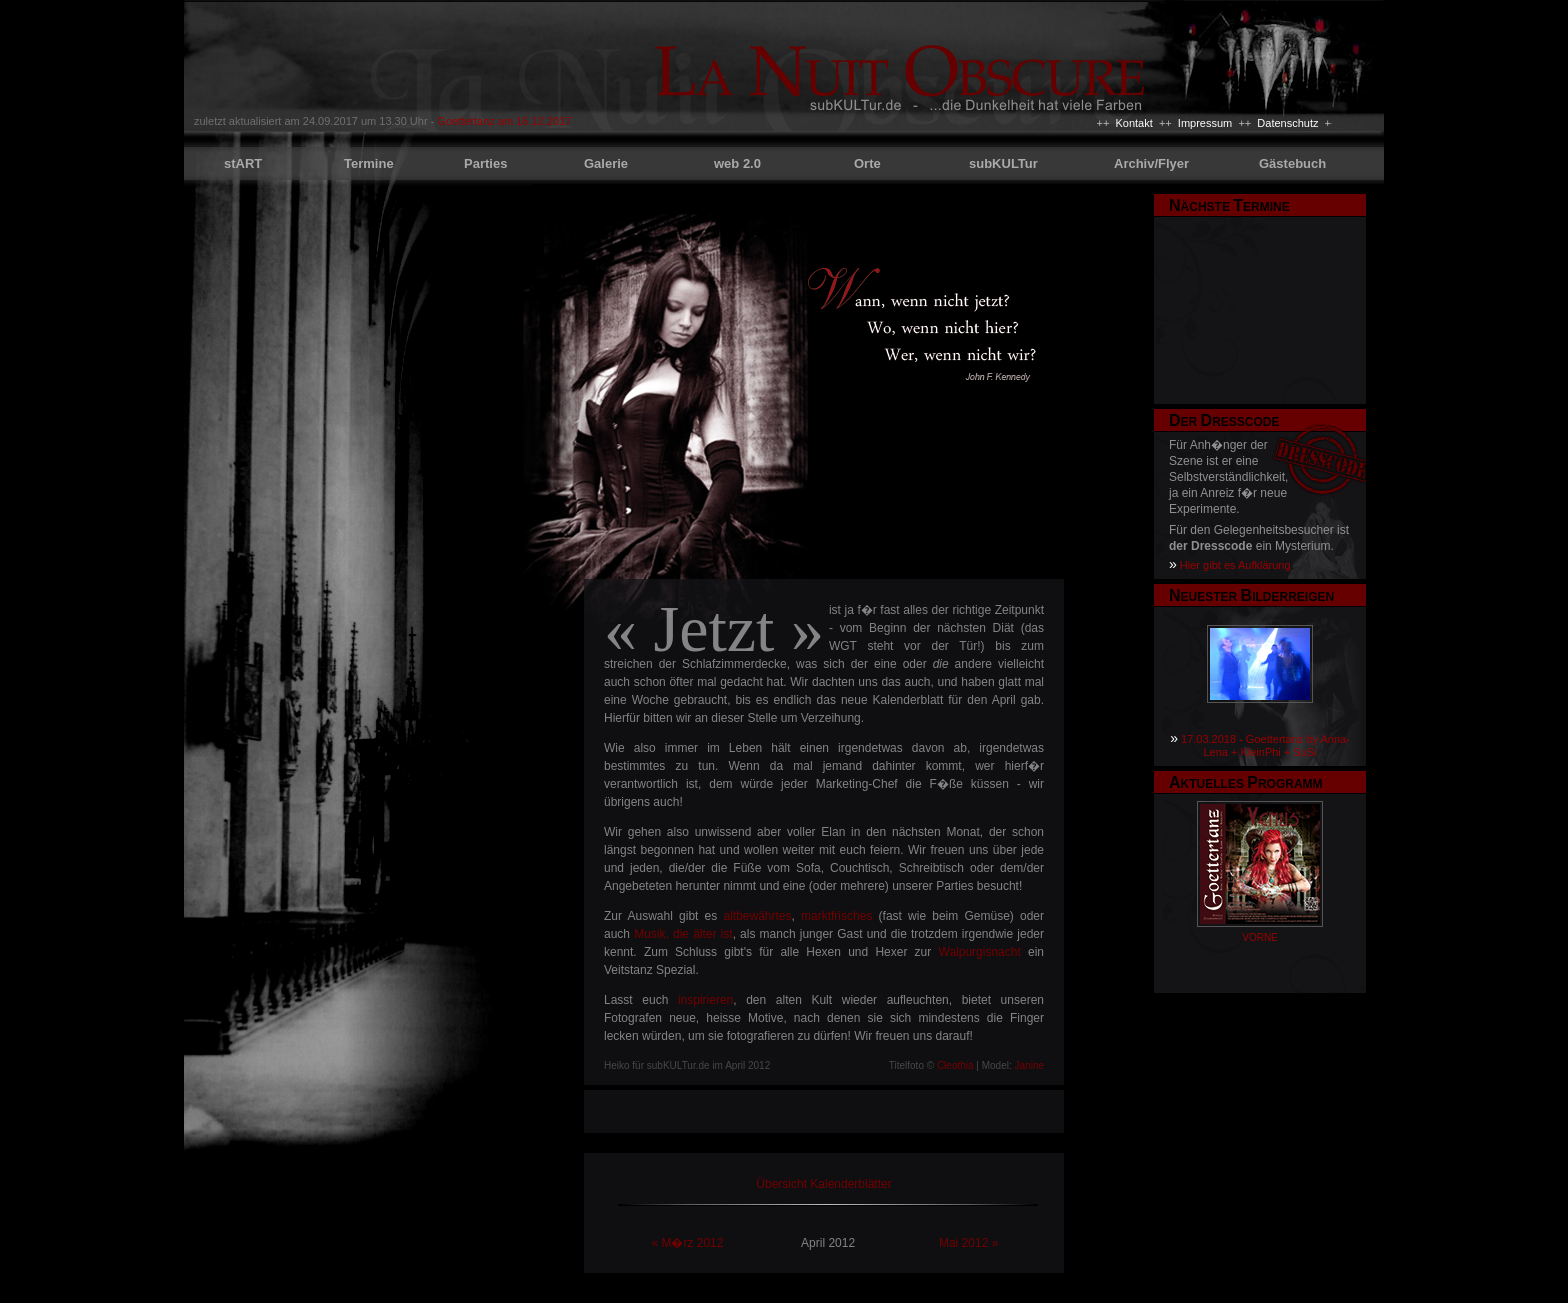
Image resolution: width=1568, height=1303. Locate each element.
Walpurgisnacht (980, 952)
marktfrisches (836, 916)
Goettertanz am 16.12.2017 (504, 121)
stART (243, 163)
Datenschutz (1287, 123)
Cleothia (955, 1065)
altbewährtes (757, 916)
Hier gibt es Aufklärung (1235, 565)
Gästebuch (1292, 163)
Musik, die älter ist (683, 934)
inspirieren (705, 1000)
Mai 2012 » (968, 1243)
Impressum (1205, 123)
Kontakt (1133, 123)
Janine (1029, 1065)
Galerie (606, 163)
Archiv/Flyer (1151, 163)
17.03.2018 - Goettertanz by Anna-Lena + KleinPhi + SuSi (1265, 745)
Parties (485, 163)
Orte (867, 163)
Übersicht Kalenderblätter (823, 1184)
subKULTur (1003, 163)
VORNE (1260, 937)
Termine (369, 163)
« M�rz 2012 (687, 1243)
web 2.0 (737, 163)
